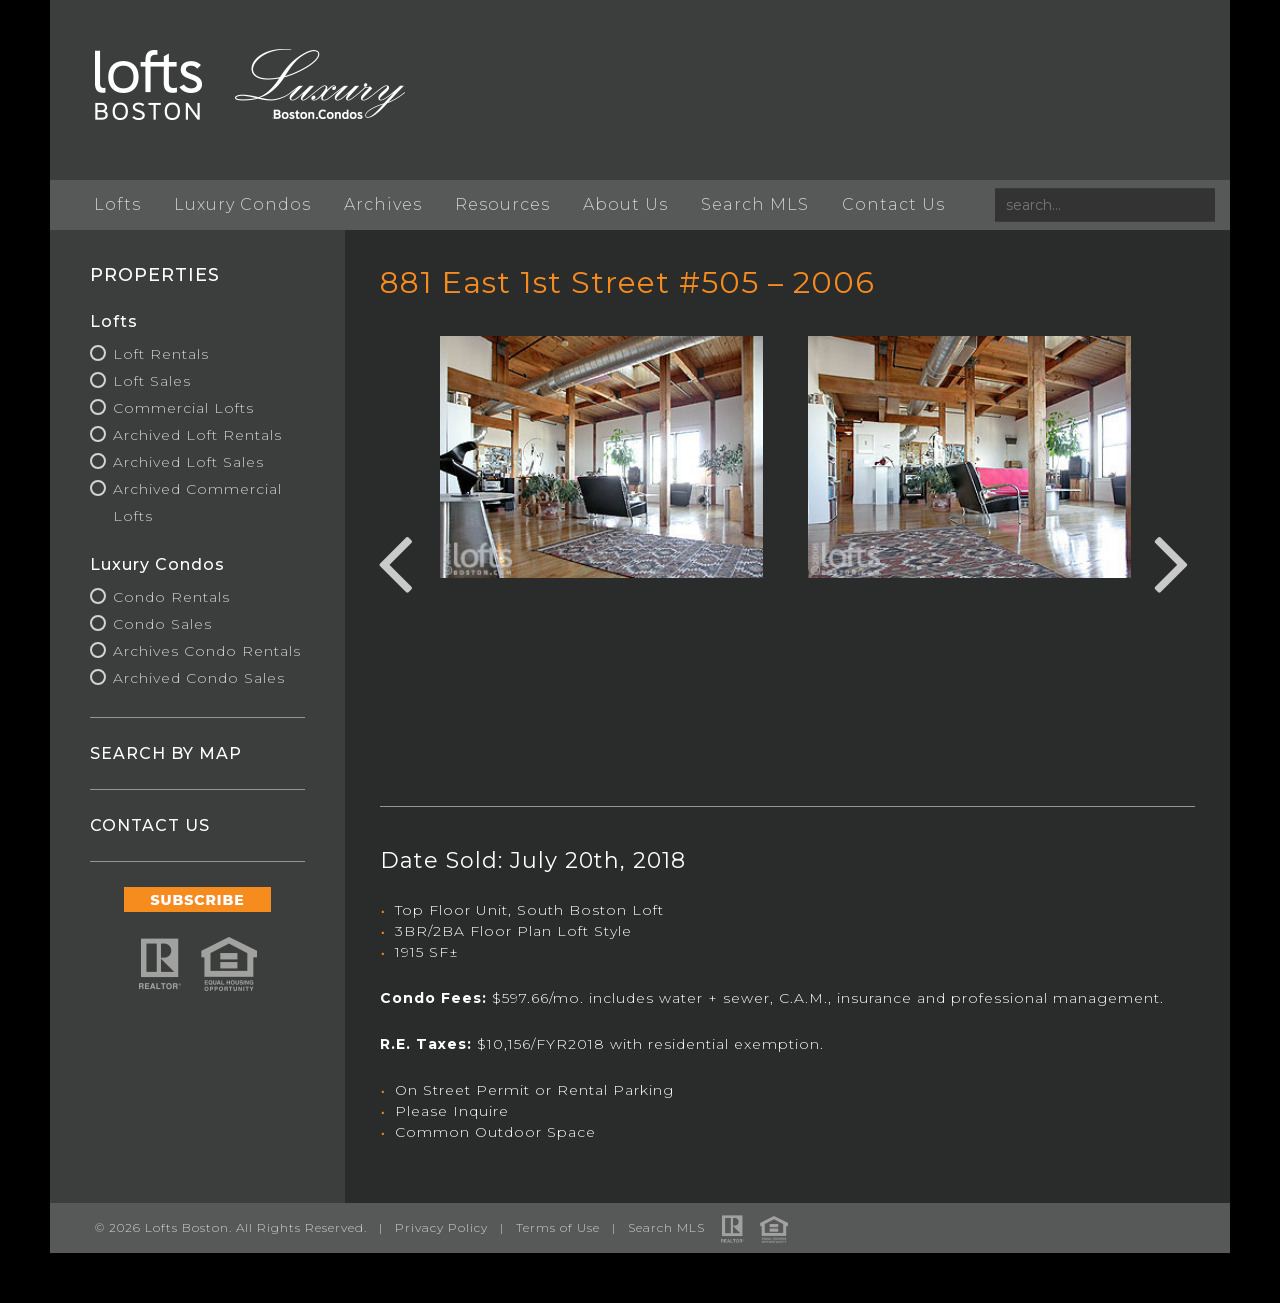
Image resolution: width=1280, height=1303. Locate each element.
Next (1172, 561)
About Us (625, 204)
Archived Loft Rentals (197, 435)
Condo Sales (162, 624)
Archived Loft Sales (188, 462)
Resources (502, 204)
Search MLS (755, 204)
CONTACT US (150, 825)
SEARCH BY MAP (166, 753)
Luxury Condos (242, 204)
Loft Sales (152, 381)
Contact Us (893, 204)
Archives (383, 204)
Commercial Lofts (183, 408)
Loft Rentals (161, 354)
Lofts (117, 204)
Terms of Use (558, 1227)
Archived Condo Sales (199, 678)
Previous (395, 561)
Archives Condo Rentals (207, 651)
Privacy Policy (441, 1227)
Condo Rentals (171, 597)
